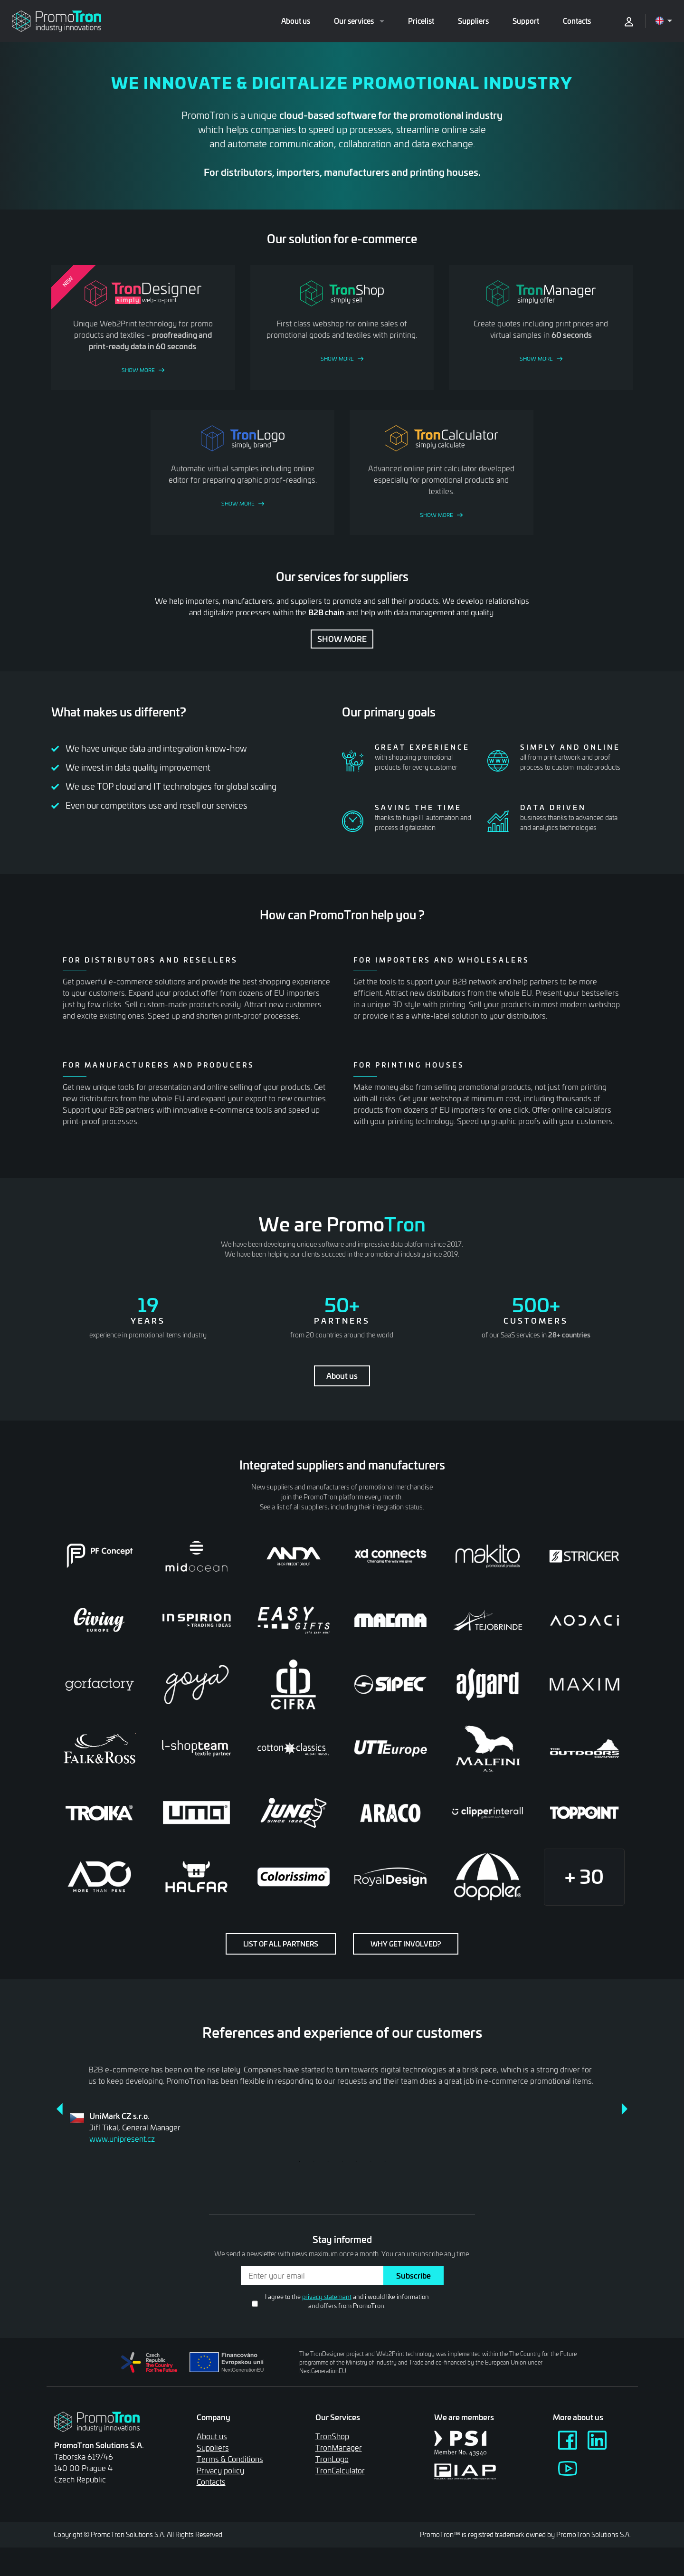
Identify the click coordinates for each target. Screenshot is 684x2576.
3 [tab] (327, 2161)
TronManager (338, 2447)
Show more (342, 638)
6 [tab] (370, 2161)
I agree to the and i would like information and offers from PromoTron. (347, 2301)
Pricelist (421, 21)
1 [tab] (299, 2161)
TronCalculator (340, 2470)
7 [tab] (385, 2161)
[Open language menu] (664, 21)
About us (295, 21)
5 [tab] (356, 2161)
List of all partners (280, 1944)
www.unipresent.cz (122, 2138)
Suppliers (473, 21)
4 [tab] (342, 2161)
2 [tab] (313, 2161)
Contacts (577, 21)
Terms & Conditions (230, 2458)
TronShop (332, 2436)
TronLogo (332, 2458)
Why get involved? (405, 1944)
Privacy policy (220, 2470)
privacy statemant (327, 2296)
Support (526, 21)
